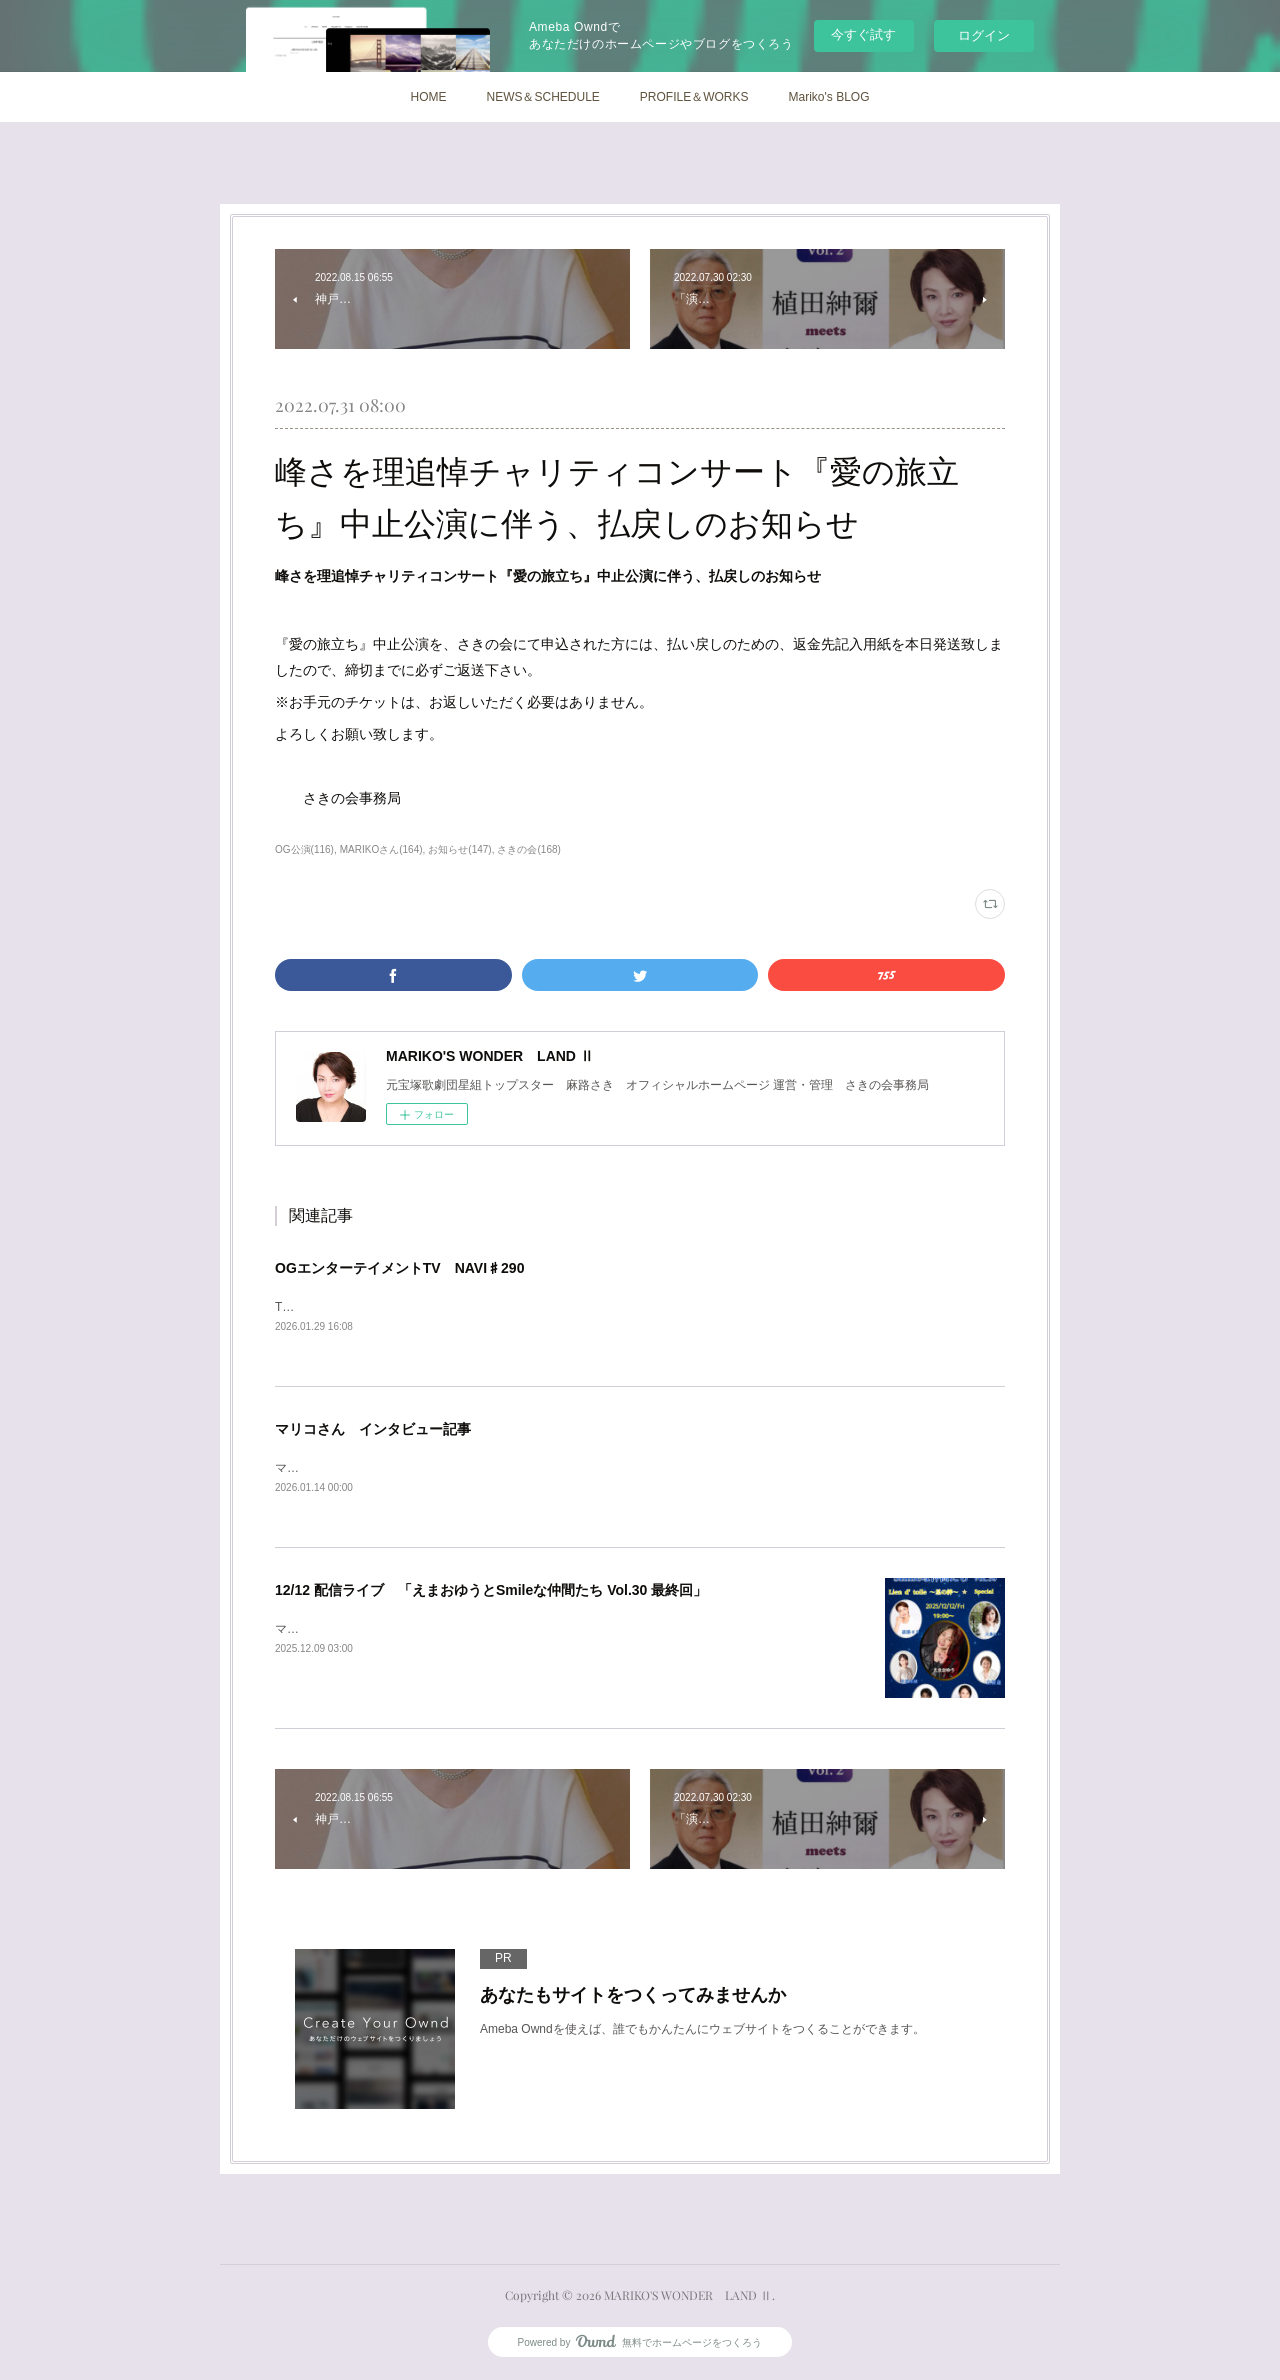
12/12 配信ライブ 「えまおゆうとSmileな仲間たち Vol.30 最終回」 (491, 1593)
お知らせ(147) (459, 849)
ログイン (984, 35)
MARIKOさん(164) (381, 849)
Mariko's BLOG (829, 97)
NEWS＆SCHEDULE (542, 97)
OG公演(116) (304, 849)
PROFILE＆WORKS (694, 97)
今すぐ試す (863, 34)
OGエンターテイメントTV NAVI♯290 (399, 1268)
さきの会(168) (528, 849)
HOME (428, 97)
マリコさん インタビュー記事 (373, 1431)
